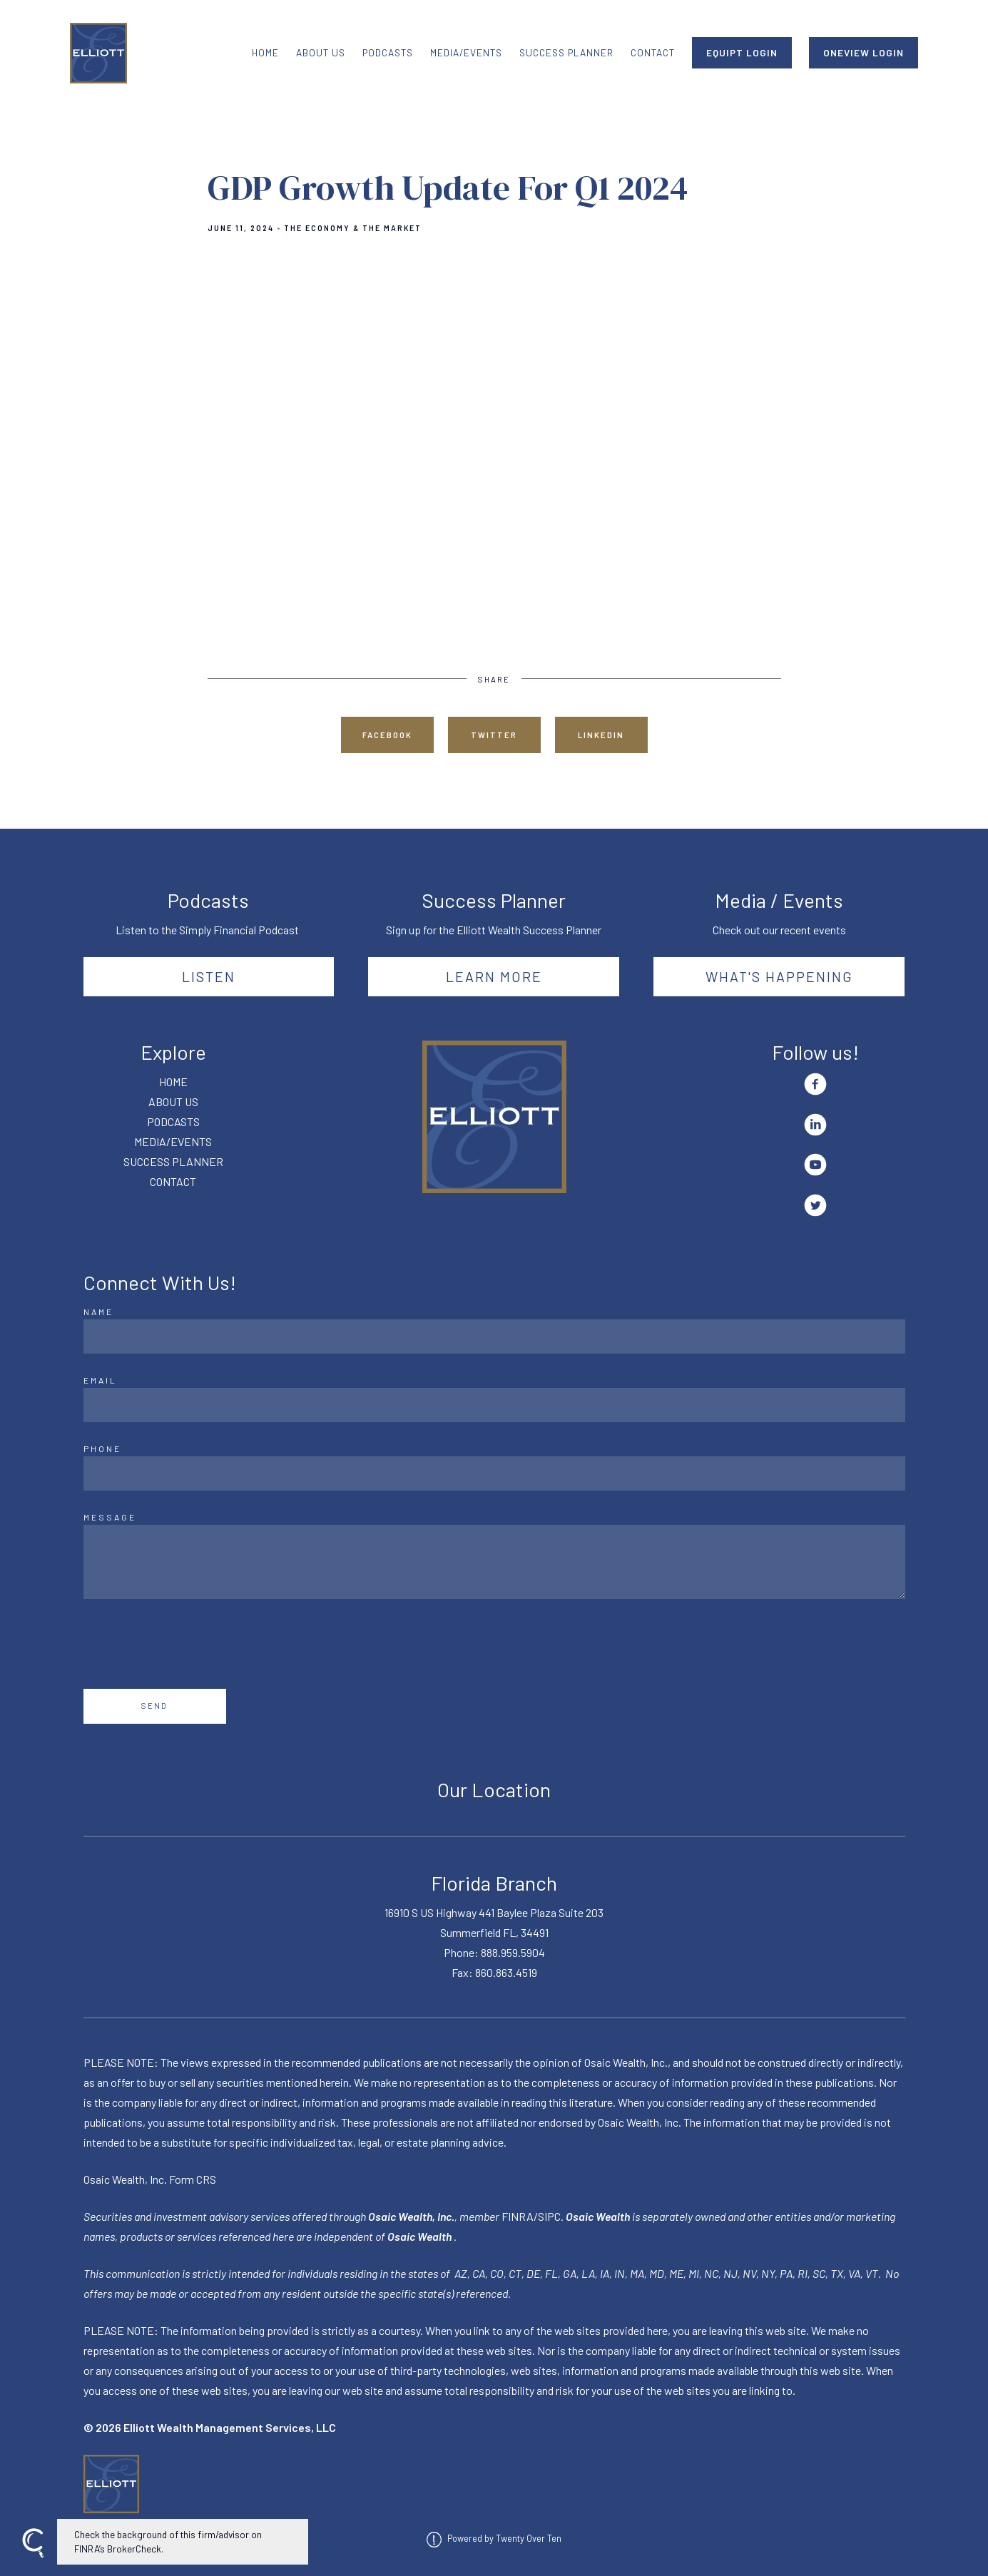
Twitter (494, 735)
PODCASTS (387, 52)
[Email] (494, 1405)
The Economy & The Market (353, 228)
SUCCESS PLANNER (566, 52)
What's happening (779, 976)
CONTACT (653, 52)
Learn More (494, 976)
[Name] (494, 1336)
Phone (102, 1448)
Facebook (387, 735)
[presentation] (191, 1644)
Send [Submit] (154, 1705)
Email (100, 1380)
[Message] (494, 1562)
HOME (265, 52)
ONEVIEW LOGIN (863, 52)
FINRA (517, 2216)
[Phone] (494, 1473)
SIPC (549, 2216)
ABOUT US (320, 52)
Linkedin (601, 735)
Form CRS (192, 2179)
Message (109, 1517)
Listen (208, 976)
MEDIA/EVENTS (466, 52)
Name (98, 1312)
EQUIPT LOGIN (742, 52)
